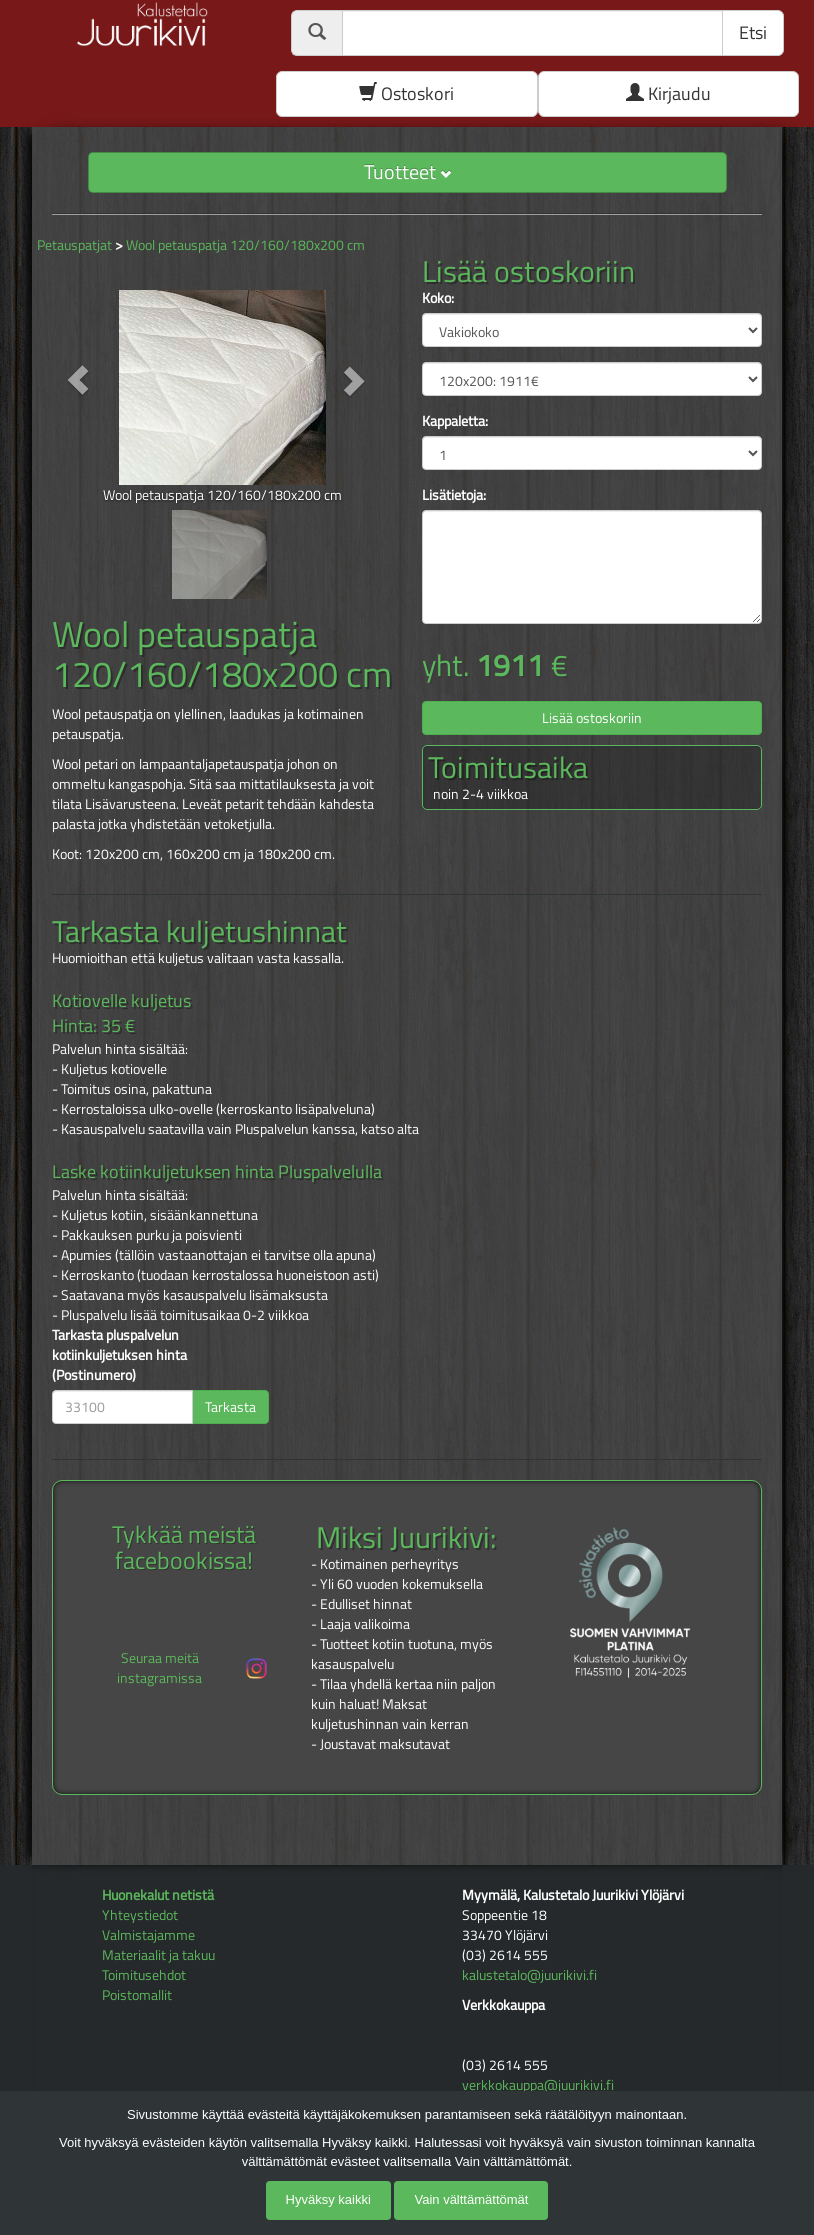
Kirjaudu (668, 93)
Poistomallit (137, 1994)
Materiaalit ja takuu (158, 1954)
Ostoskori (406, 93)
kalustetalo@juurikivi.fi (529, 1974)
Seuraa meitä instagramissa (193, 1667)
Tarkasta (230, 1406)
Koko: (438, 298)
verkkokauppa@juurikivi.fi (538, 2084)
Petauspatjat (74, 244)
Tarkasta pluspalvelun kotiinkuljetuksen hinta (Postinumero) (119, 1355)
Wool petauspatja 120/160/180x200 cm (245, 244)
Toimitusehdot (144, 1974)
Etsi (753, 32)
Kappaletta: (455, 421)
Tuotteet (407, 171)
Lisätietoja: (454, 495)
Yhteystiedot (140, 1914)
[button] (77, 380)
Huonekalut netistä (158, 1894)
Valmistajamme (148, 1934)
